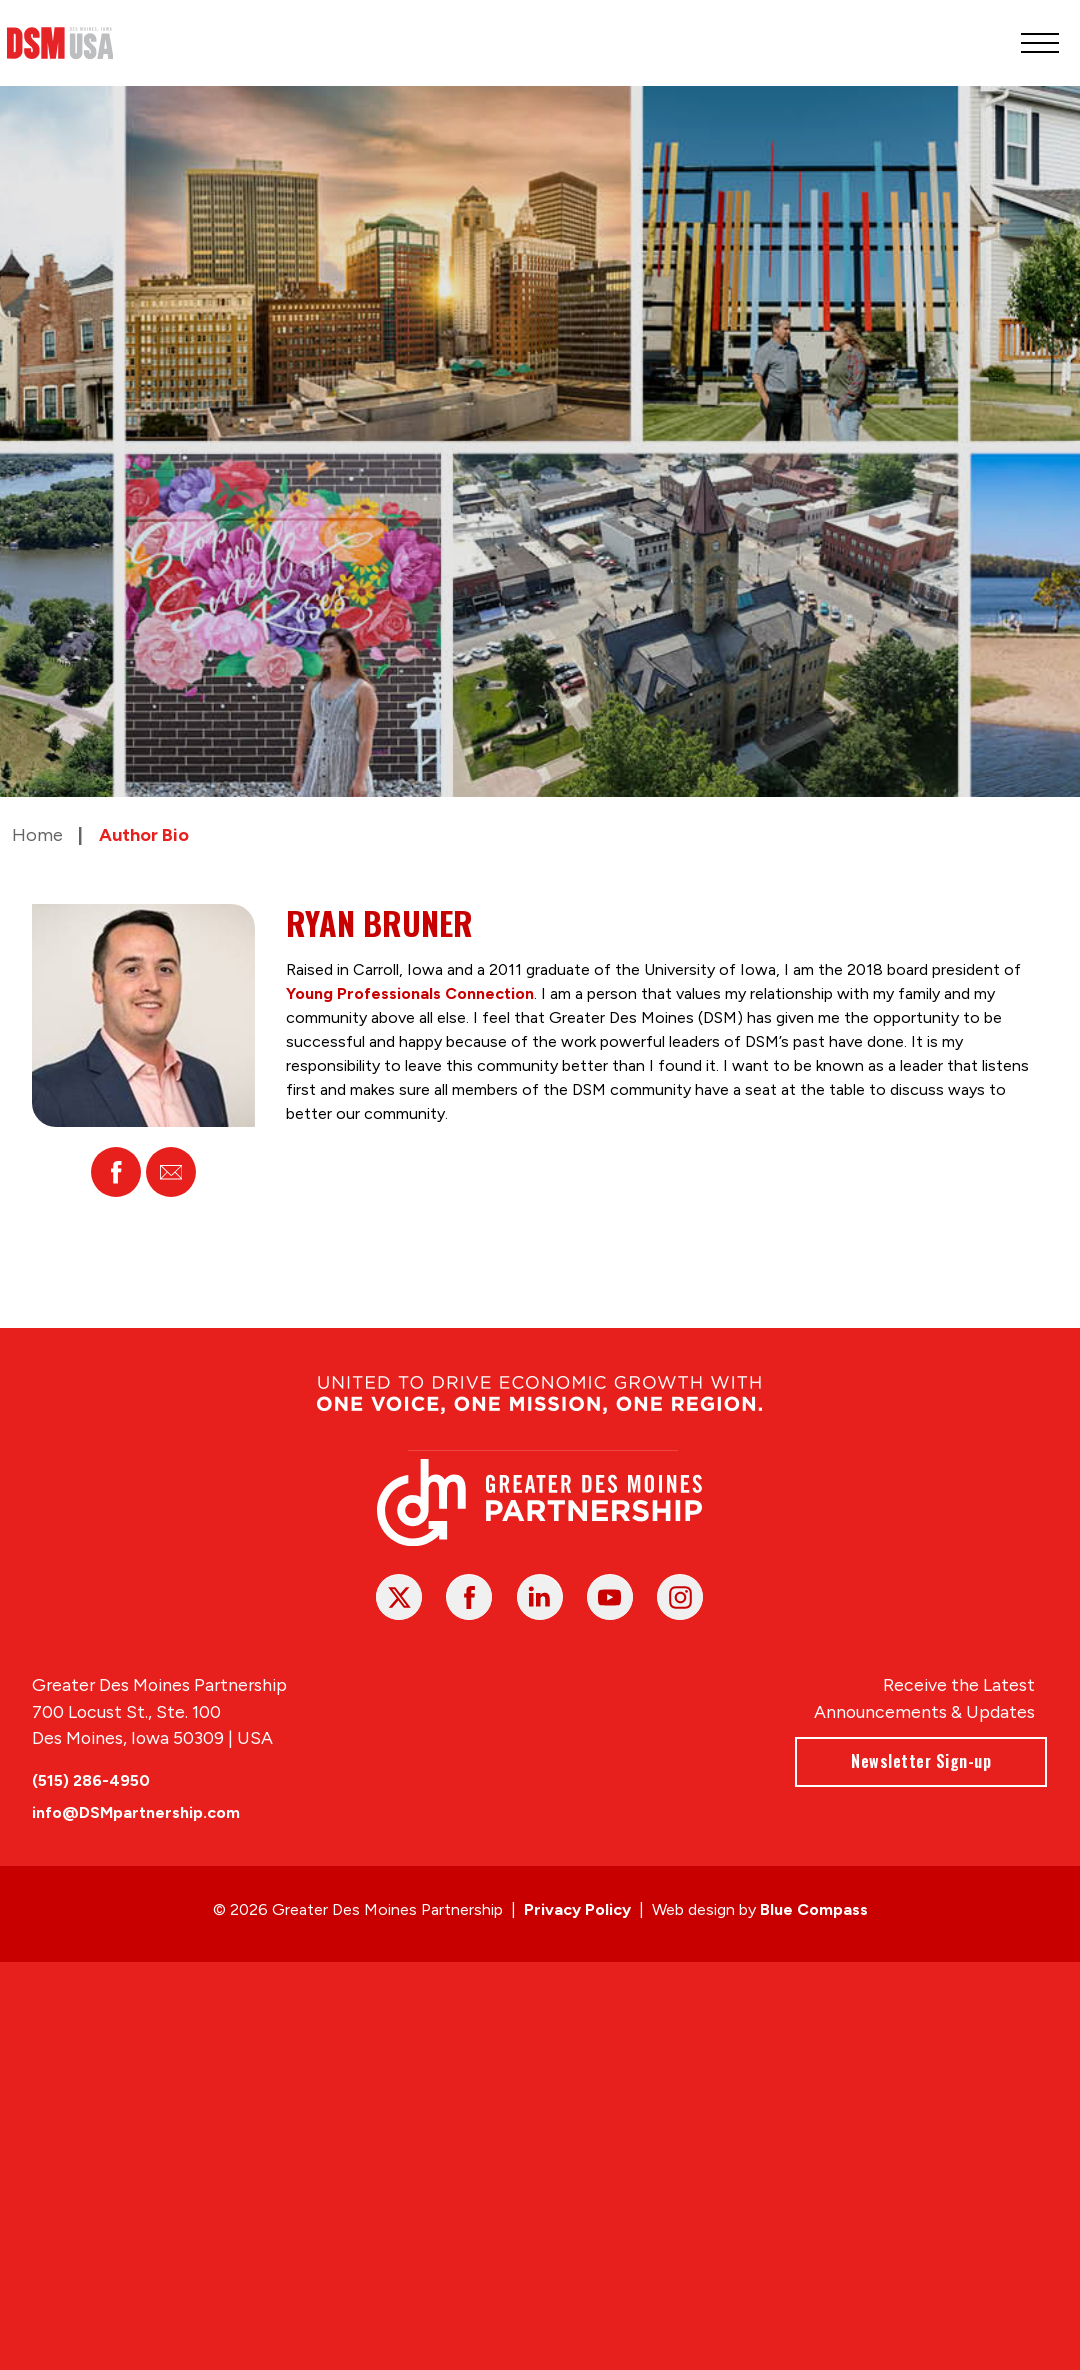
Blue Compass (814, 1909)
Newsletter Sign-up (922, 1761)
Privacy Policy (577, 1909)
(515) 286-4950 (91, 1780)
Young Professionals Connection (410, 993)
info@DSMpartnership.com (136, 1813)
